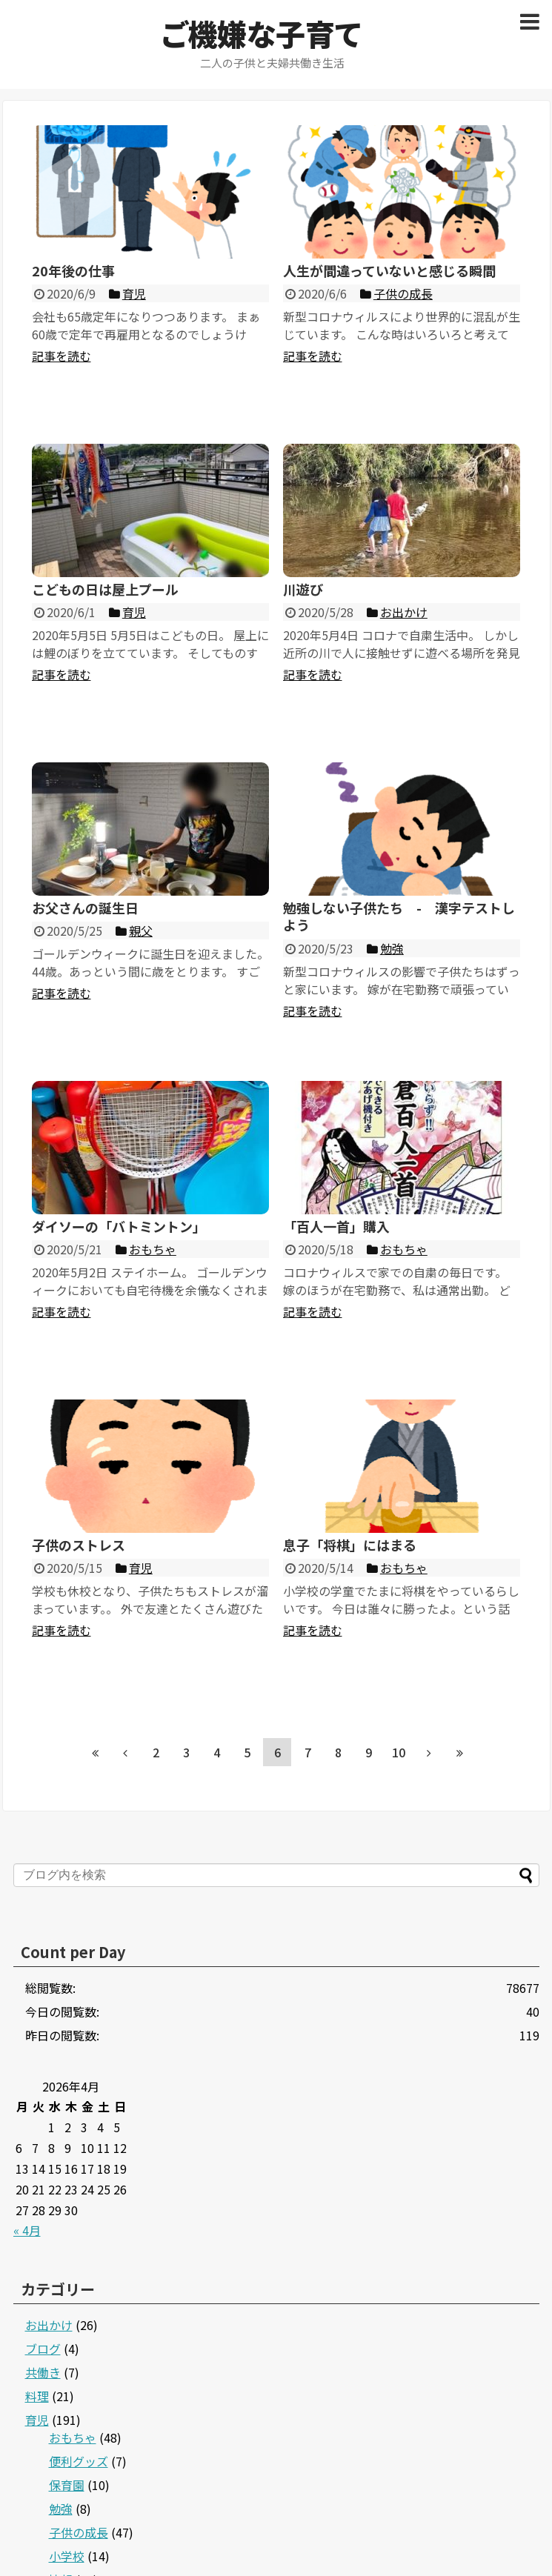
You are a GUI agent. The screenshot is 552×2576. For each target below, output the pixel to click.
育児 (37, 2420)
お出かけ (49, 2325)
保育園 (66, 2485)
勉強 (61, 2508)
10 (398, 1752)
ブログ (43, 2348)
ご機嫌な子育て (261, 33)
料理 (37, 2396)
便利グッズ (78, 2461)
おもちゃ (72, 2437)
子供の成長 (78, 2532)
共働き (43, 2372)
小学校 (66, 2556)
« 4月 (27, 2230)
